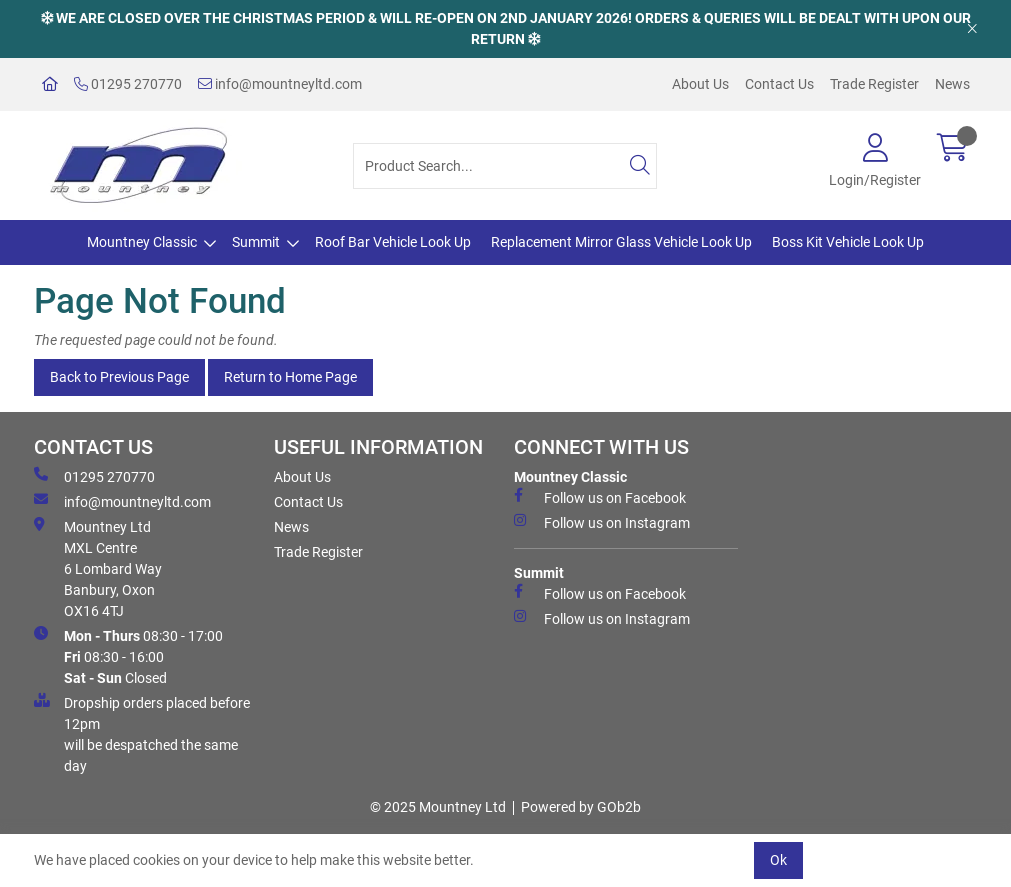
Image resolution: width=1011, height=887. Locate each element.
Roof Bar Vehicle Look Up (393, 242)
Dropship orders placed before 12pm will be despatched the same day (142, 733)
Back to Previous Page (119, 377)
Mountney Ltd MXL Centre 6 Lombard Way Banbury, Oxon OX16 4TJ (98, 568)
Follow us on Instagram (602, 522)
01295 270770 (128, 84)
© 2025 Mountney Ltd (438, 807)
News (952, 84)
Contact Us (779, 84)
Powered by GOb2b (581, 807)
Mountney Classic (142, 242)
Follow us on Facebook (600, 497)
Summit (256, 242)
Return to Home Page (290, 377)
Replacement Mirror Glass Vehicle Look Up (621, 242)
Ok (778, 860)
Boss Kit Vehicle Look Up (848, 242)
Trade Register (874, 84)
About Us (700, 84)
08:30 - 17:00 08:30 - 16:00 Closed (128, 656)
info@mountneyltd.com (280, 84)
